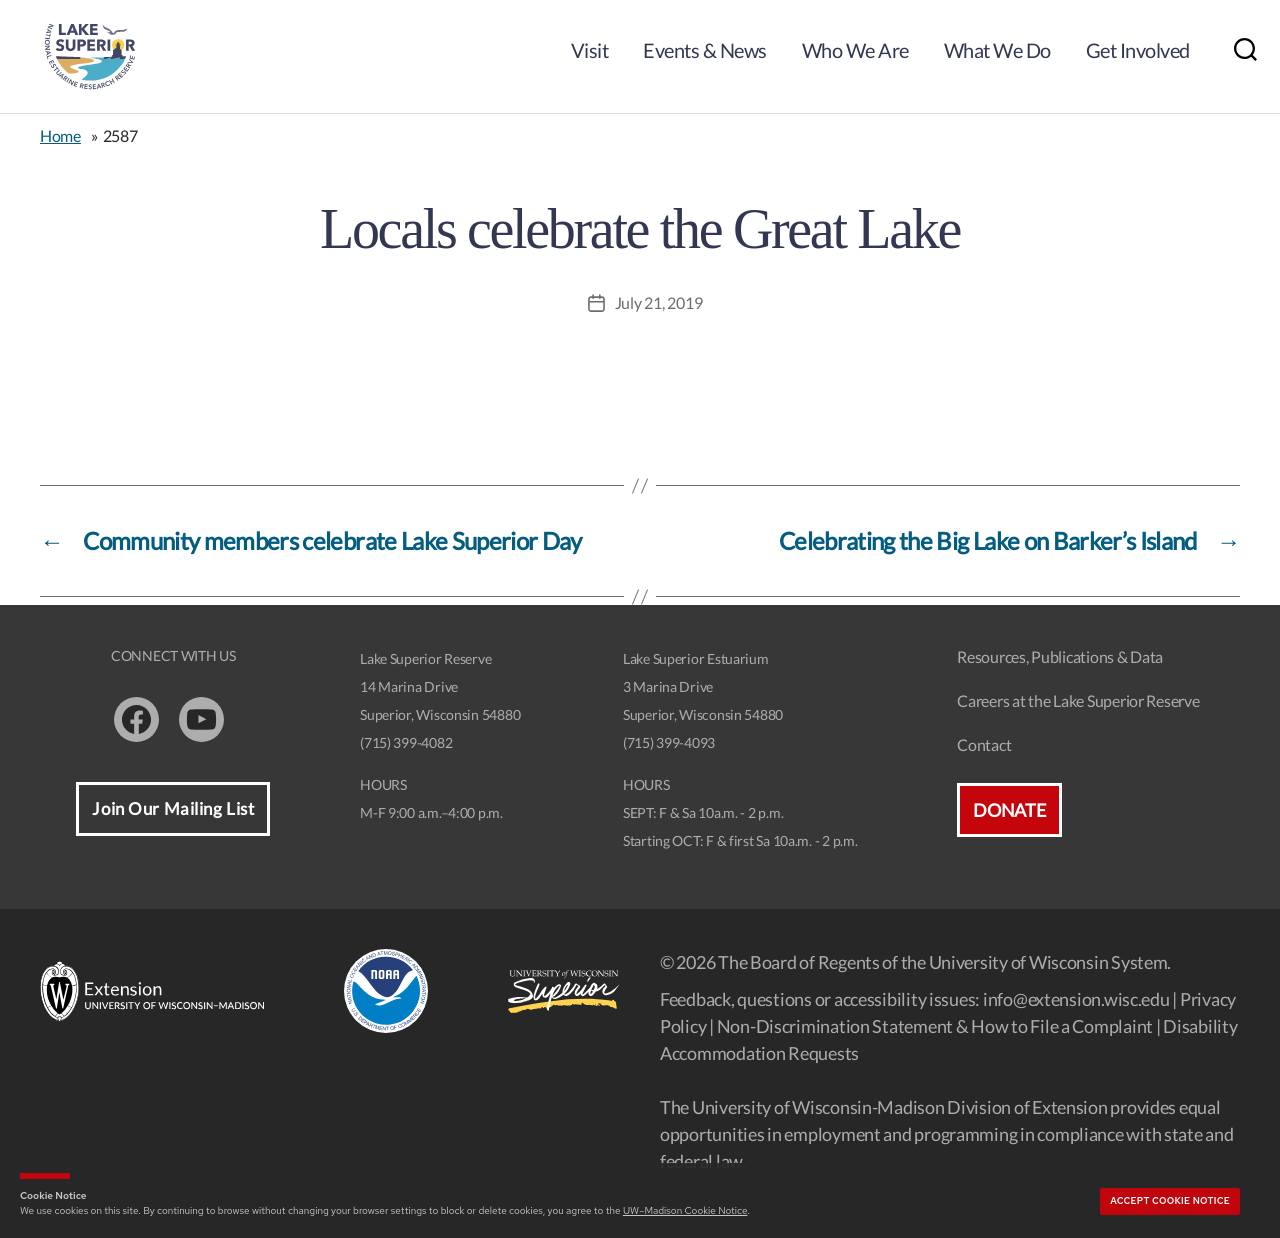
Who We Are (855, 50)
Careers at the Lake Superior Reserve (1078, 700)
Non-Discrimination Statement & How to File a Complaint (935, 1026)
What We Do (997, 50)
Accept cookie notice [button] (1170, 1201)
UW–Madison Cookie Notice (685, 1210)
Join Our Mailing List (173, 808)
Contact (984, 744)
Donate (1009, 810)
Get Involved (1138, 50)
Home (60, 135)
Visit (590, 50)
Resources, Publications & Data (1060, 656)
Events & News (705, 50)
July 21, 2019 (659, 302)
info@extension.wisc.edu (1076, 999)
